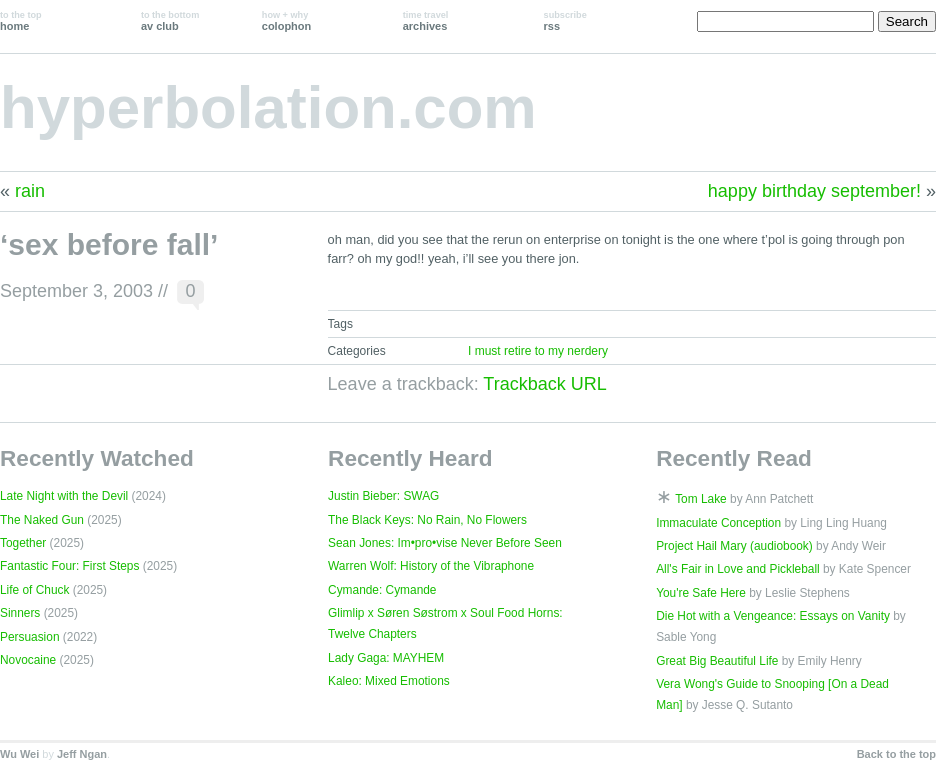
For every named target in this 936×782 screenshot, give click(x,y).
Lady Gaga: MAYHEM (386, 658)
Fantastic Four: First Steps (69, 566)
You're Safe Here (701, 593)
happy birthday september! (814, 191)
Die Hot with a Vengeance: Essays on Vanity (773, 616)
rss (565, 21)
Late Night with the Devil (64, 496)
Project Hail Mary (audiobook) (734, 546)
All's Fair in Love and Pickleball (738, 569)
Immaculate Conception (718, 523)
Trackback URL (544, 384)
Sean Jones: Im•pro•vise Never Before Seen (445, 543)
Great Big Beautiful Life (717, 661)
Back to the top (896, 754)
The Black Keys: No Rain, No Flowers (427, 520)
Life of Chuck (34, 590)
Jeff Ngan (82, 754)
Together (23, 543)
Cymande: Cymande (382, 590)
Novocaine (28, 660)
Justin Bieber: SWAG (383, 496)
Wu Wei (19, 754)
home (21, 21)
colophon (286, 21)
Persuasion (30, 637)
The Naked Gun (42, 520)
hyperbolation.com (268, 107)
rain (30, 191)
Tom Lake (701, 499)
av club (170, 21)
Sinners (20, 613)
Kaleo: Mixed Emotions (389, 681)
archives (426, 21)
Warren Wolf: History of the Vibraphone (431, 566)
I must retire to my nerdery (538, 351)
